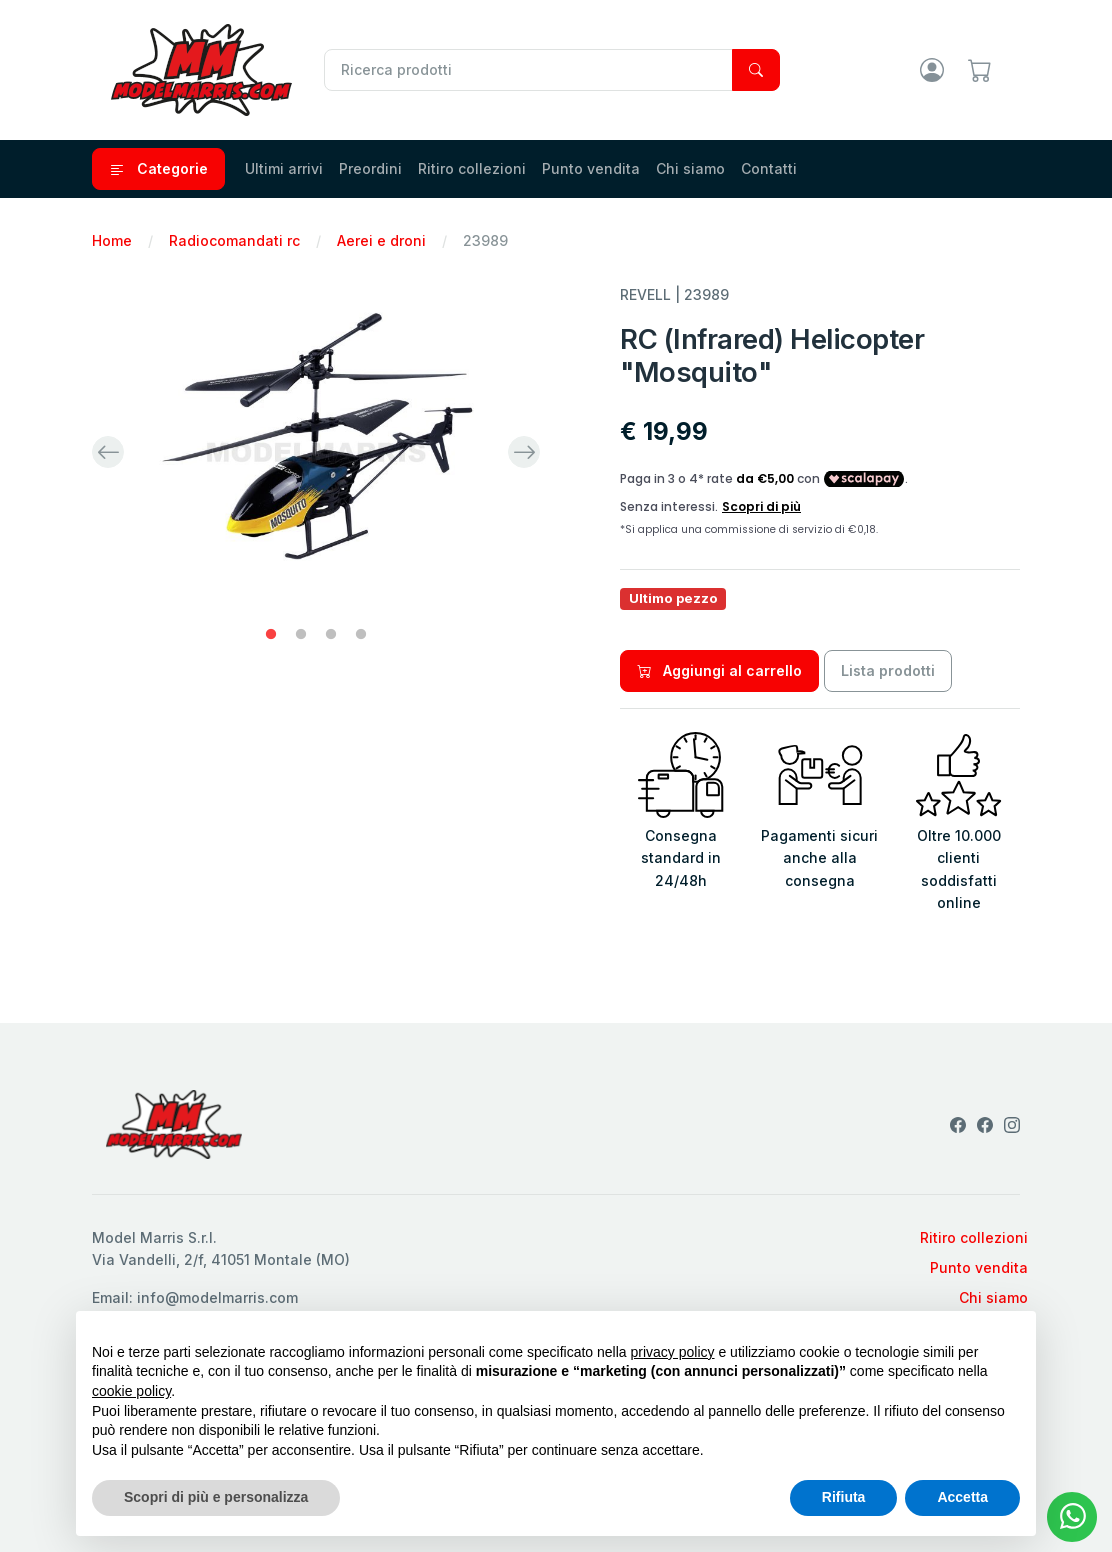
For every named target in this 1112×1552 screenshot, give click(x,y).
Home (112, 240)
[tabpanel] (316, 452)
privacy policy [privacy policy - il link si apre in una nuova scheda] (673, 1352)
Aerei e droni (381, 240)
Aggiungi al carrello (719, 670)
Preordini (370, 168)
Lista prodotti (888, 670)
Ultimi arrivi (284, 168)
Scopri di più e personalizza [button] (216, 1497)
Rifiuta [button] (844, 1497)
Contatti (769, 168)
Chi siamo (690, 168)
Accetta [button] (962, 1497)
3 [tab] (331, 635)
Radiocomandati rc (234, 240)
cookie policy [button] (131, 1391)
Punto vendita (591, 168)
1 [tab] (271, 635)
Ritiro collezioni (472, 168)
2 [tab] (301, 635)
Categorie (158, 169)
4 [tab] (361, 635)
